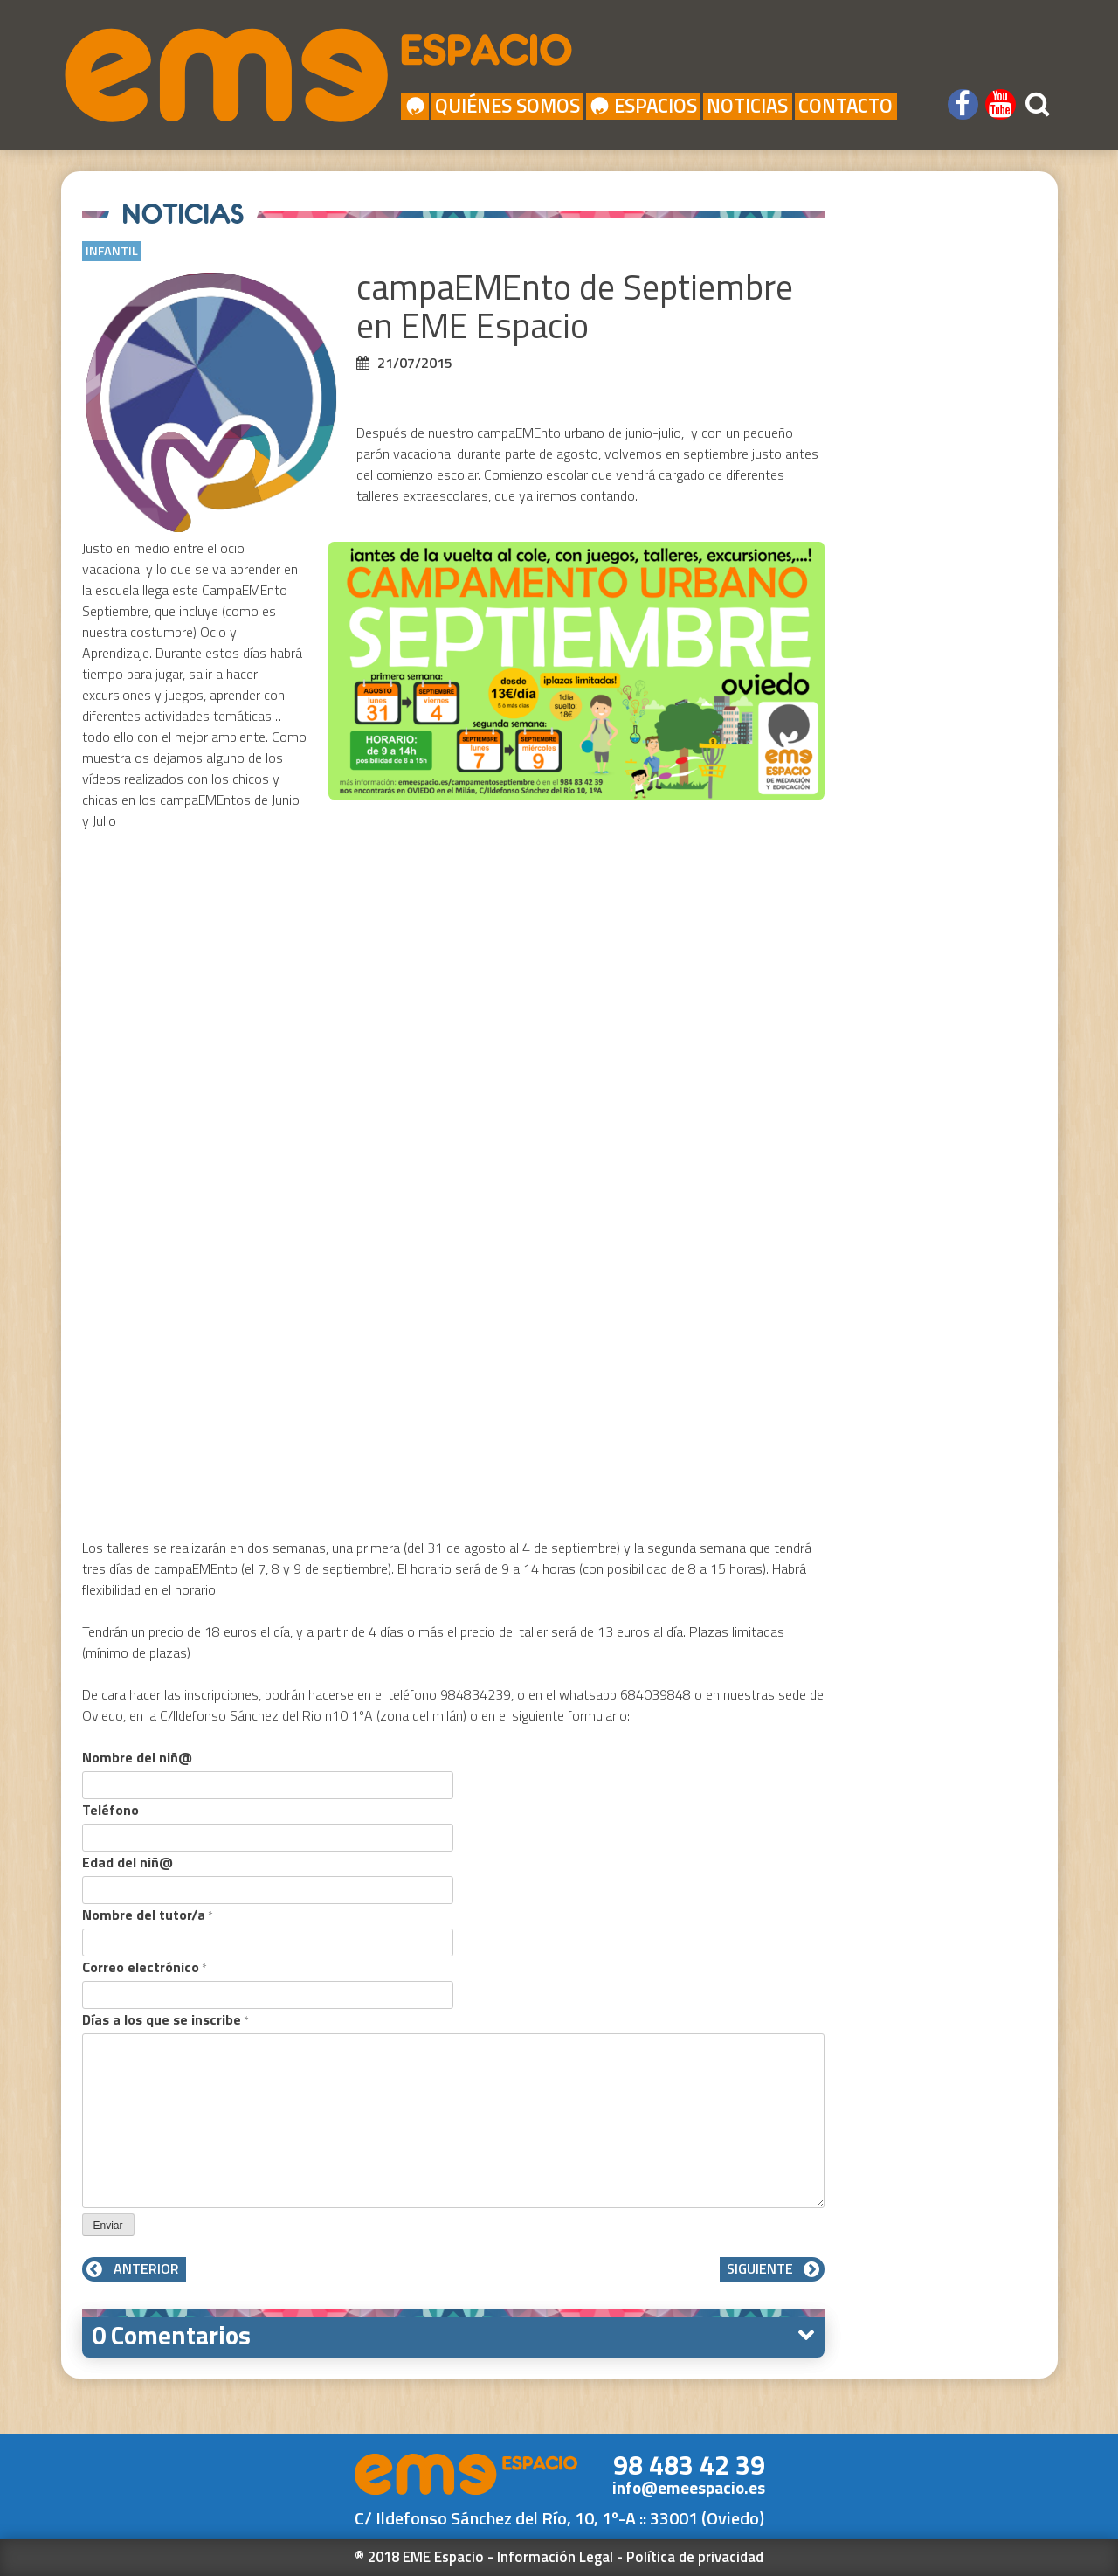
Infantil (112, 250)
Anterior (134, 2268)
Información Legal (555, 2556)
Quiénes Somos (507, 106)
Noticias (747, 106)
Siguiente (772, 2268)
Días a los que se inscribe (165, 2019)
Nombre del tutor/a (147, 1914)
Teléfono (110, 1809)
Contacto (845, 106)
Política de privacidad (694, 2556)
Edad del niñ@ (127, 1862)
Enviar (108, 2225)
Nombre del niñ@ (137, 1757)
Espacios (643, 106)
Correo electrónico (144, 1966)
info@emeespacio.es (688, 2488)
